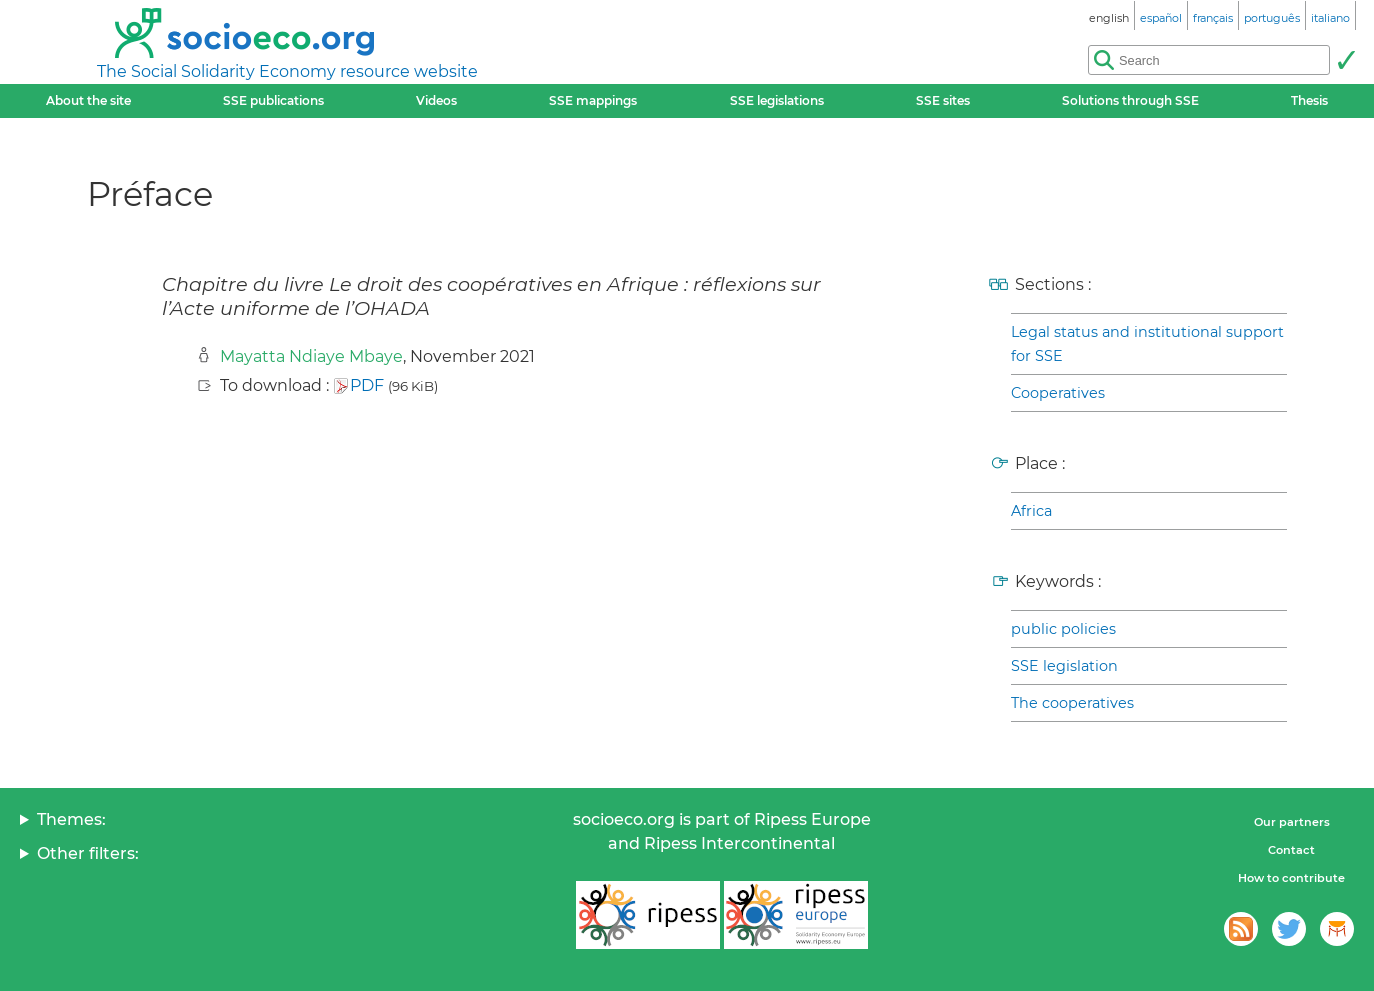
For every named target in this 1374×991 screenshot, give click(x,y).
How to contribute (1291, 878)
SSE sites (943, 100)
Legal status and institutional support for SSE (1147, 344)
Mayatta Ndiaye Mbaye (311, 356)
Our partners (1292, 822)
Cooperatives (1058, 393)
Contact (1291, 850)
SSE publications (273, 100)
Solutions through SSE (1130, 100)
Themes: (71, 819)
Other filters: (88, 853)
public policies (1063, 629)
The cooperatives (1072, 703)
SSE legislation (1064, 666)
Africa (1031, 511)
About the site (88, 100)
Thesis (1309, 100)
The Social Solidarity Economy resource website (287, 71)
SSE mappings (593, 100)
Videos (436, 100)
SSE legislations (777, 100)
